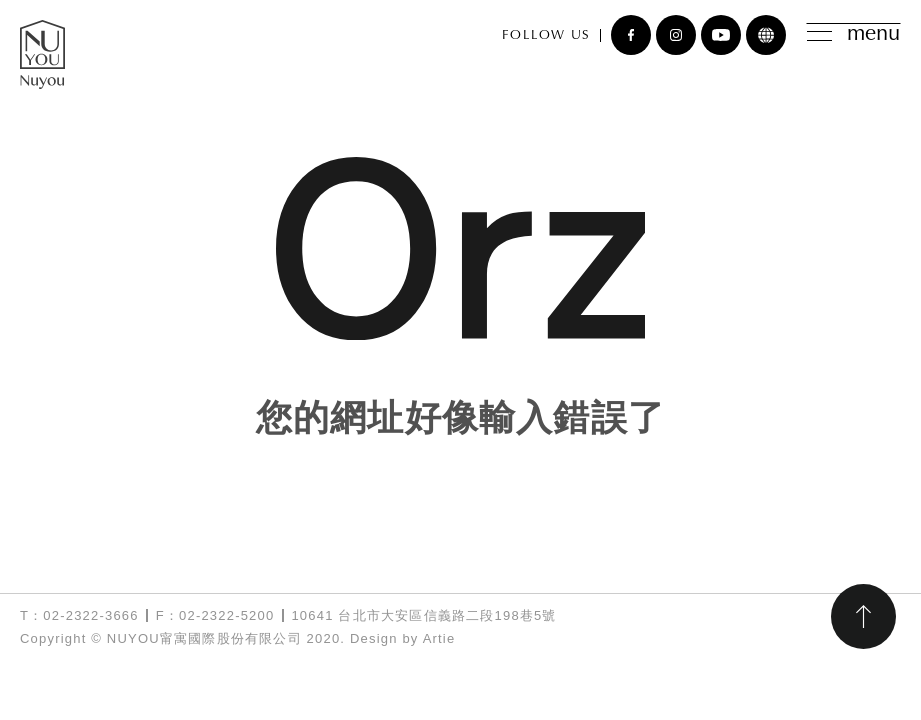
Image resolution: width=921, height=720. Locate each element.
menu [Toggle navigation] (853, 35)
